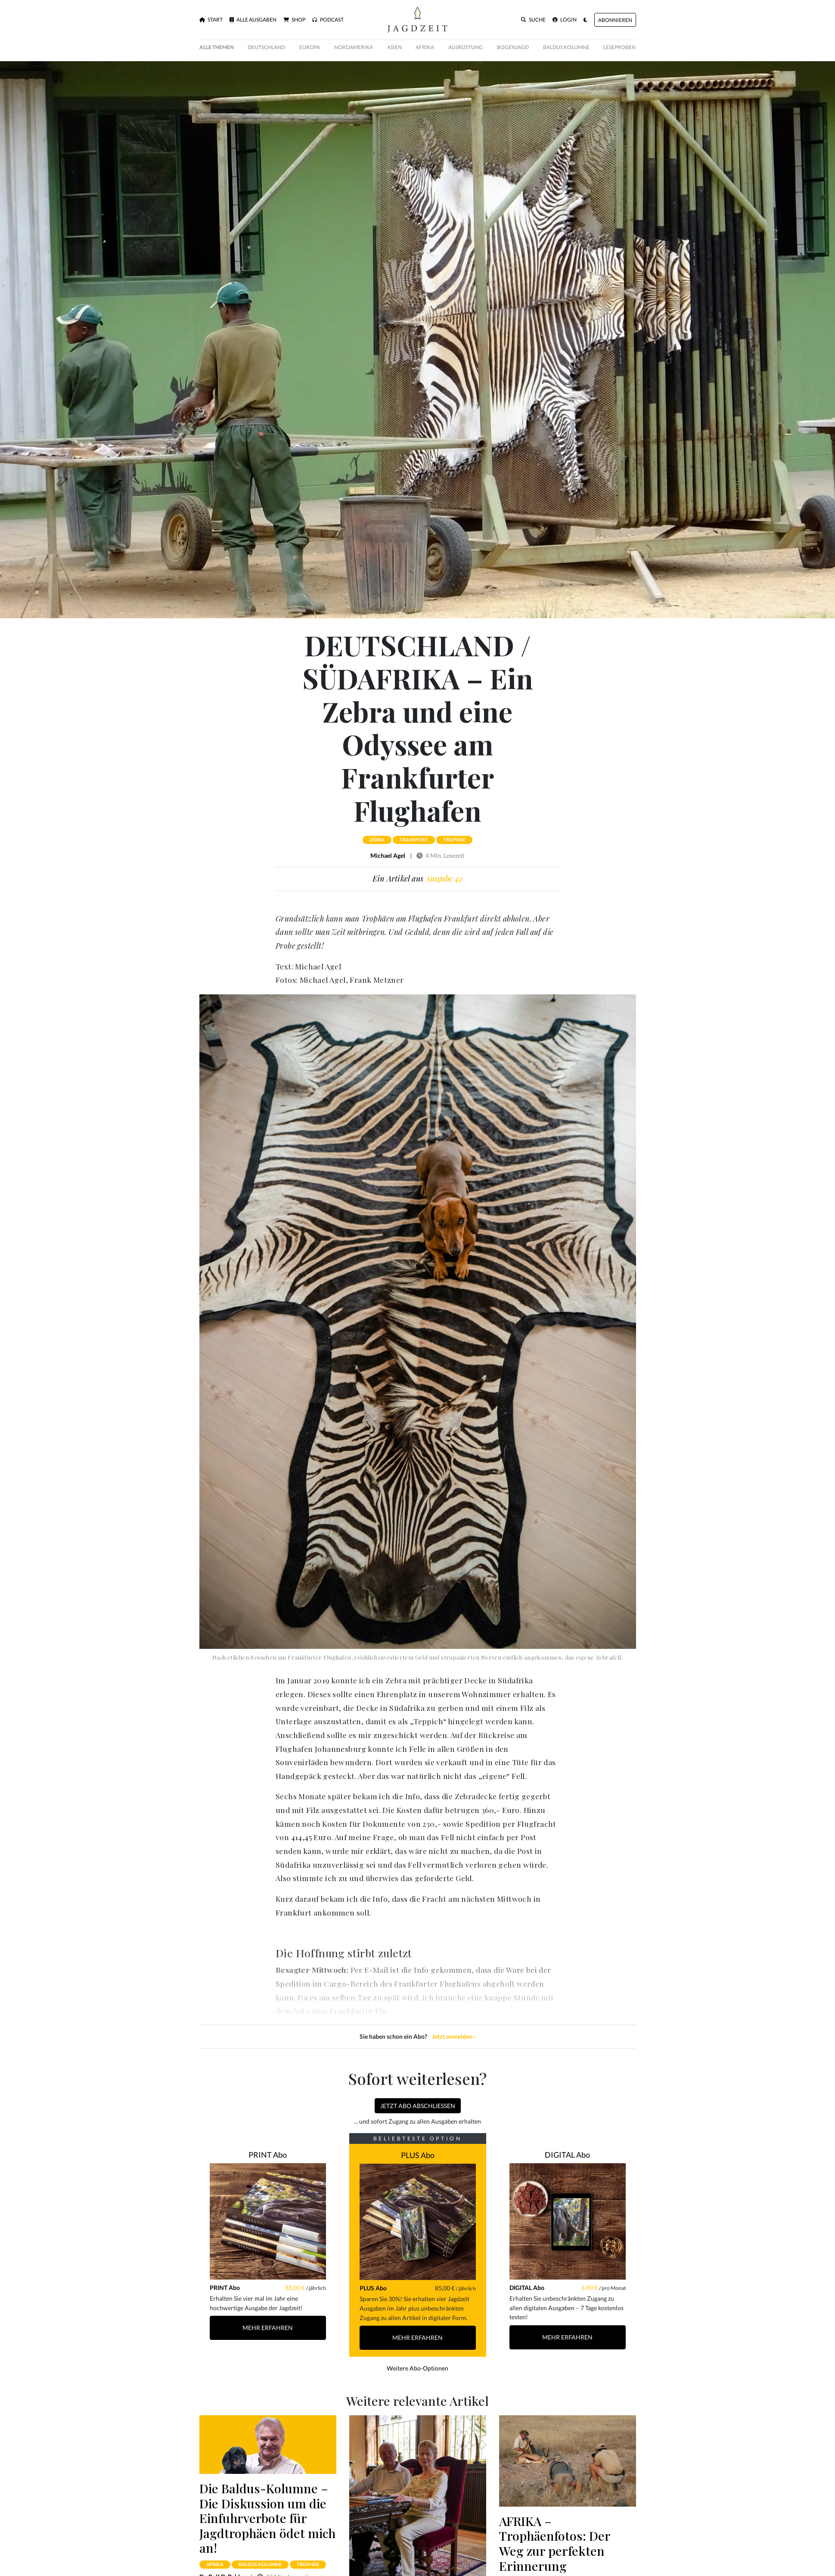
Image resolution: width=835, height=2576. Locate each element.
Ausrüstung (465, 47)
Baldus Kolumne (566, 47)
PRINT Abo (267, 2154)
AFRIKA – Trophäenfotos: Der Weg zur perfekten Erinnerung (554, 2543)
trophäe (454, 839)
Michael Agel (387, 855)
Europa (309, 47)
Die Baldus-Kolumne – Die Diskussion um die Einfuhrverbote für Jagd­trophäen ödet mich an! (267, 2518)
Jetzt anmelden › (454, 2036)
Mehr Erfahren (267, 2327)
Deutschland (266, 47)
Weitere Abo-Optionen (417, 2368)
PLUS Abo (418, 2155)
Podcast (328, 20)
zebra (377, 839)
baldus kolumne (260, 2564)
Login (565, 20)
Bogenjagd (513, 47)
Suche (533, 20)
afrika (214, 2564)
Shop (294, 20)
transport (414, 839)
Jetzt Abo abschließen (417, 2105)
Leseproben (619, 47)
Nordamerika (353, 47)
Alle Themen (216, 47)
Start (211, 20)
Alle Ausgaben (253, 20)
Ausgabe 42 (444, 878)
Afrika (425, 47)
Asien (394, 47)
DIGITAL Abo (567, 2154)
